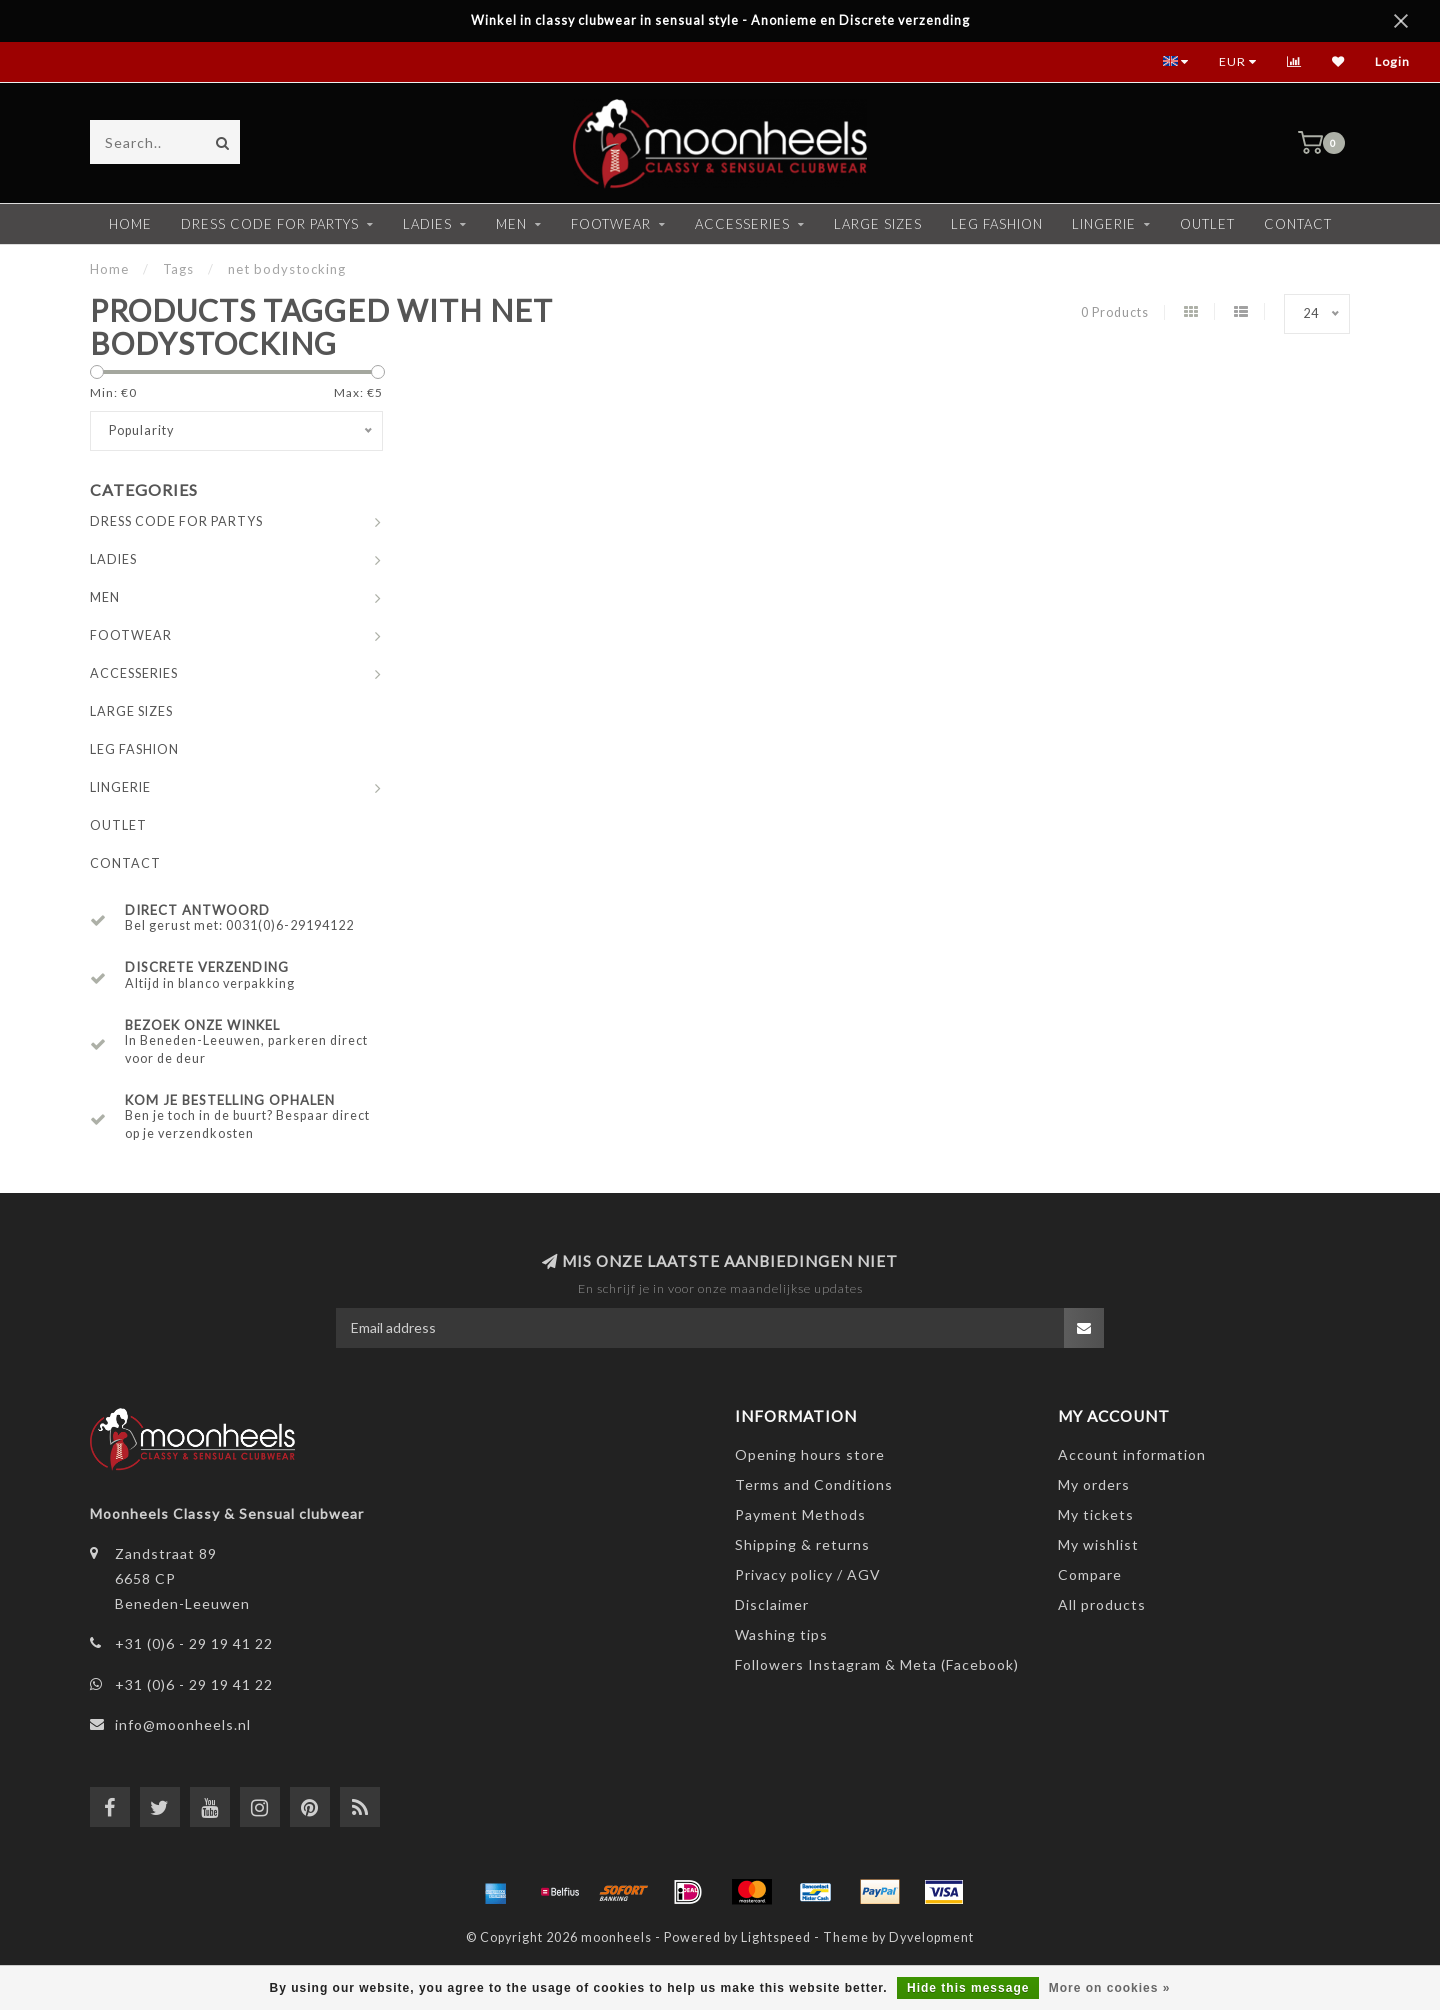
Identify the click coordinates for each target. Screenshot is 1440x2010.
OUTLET (1207, 224)
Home (130, 224)
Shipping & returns (802, 1544)
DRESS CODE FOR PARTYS (270, 224)
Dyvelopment (931, 1937)
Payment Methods (800, 1514)
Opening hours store (810, 1454)
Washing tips (781, 1634)
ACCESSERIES (742, 224)
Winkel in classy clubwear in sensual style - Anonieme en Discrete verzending (720, 20)
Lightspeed (776, 1937)
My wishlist (1098, 1544)
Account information (1132, 1454)
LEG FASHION (997, 224)
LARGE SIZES (878, 224)
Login (1392, 61)
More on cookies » (1110, 1988)
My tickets (1096, 1514)
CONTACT (1298, 224)
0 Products (1115, 312)
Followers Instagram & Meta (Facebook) (877, 1664)
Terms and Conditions (814, 1484)
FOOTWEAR (611, 224)
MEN (511, 224)
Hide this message (968, 1988)
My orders (1094, 1484)
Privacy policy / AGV (808, 1574)
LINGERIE (1104, 224)
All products (1102, 1604)
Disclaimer (772, 1604)
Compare (1090, 1574)
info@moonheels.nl (183, 1724)
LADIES (427, 224)
